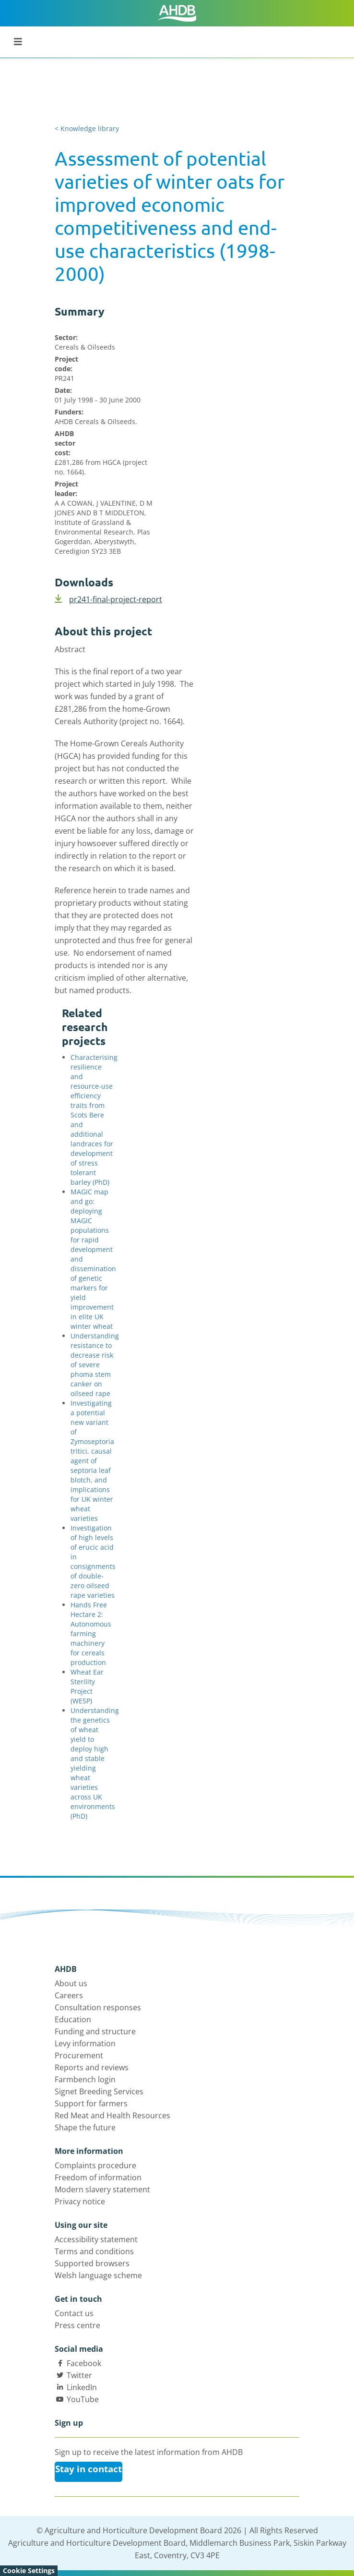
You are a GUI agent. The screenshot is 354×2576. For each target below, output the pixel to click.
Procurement (79, 2055)
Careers (69, 1995)
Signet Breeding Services (99, 2091)
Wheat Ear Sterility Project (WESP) (87, 1686)
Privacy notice (80, 2201)
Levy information (85, 2043)
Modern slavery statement (102, 2189)
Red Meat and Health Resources (112, 2115)
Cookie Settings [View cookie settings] (29, 2570)
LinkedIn (82, 2387)
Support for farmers (91, 2103)
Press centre (77, 2325)
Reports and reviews (92, 2067)
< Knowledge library (87, 128)
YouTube (83, 2399)
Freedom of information (98, 2177)
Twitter (79, 2375)
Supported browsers (92, 2263)
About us (71, 1983)
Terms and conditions (94, 2251)
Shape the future (85, 2127)
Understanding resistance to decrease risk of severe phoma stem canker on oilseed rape (95, 1364)
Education (73, 2019)
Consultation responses (98, 2007)
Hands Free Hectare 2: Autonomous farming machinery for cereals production (91, 1633)
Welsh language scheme (98, 2275)
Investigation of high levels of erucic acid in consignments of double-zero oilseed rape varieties (93, 1561)
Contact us (74, 2313)
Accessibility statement (96, 2239)
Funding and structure (95, 2031)
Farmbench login (85, 2079)
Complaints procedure (95, 2165)
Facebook (84, 2363)
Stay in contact (88, 2469)
